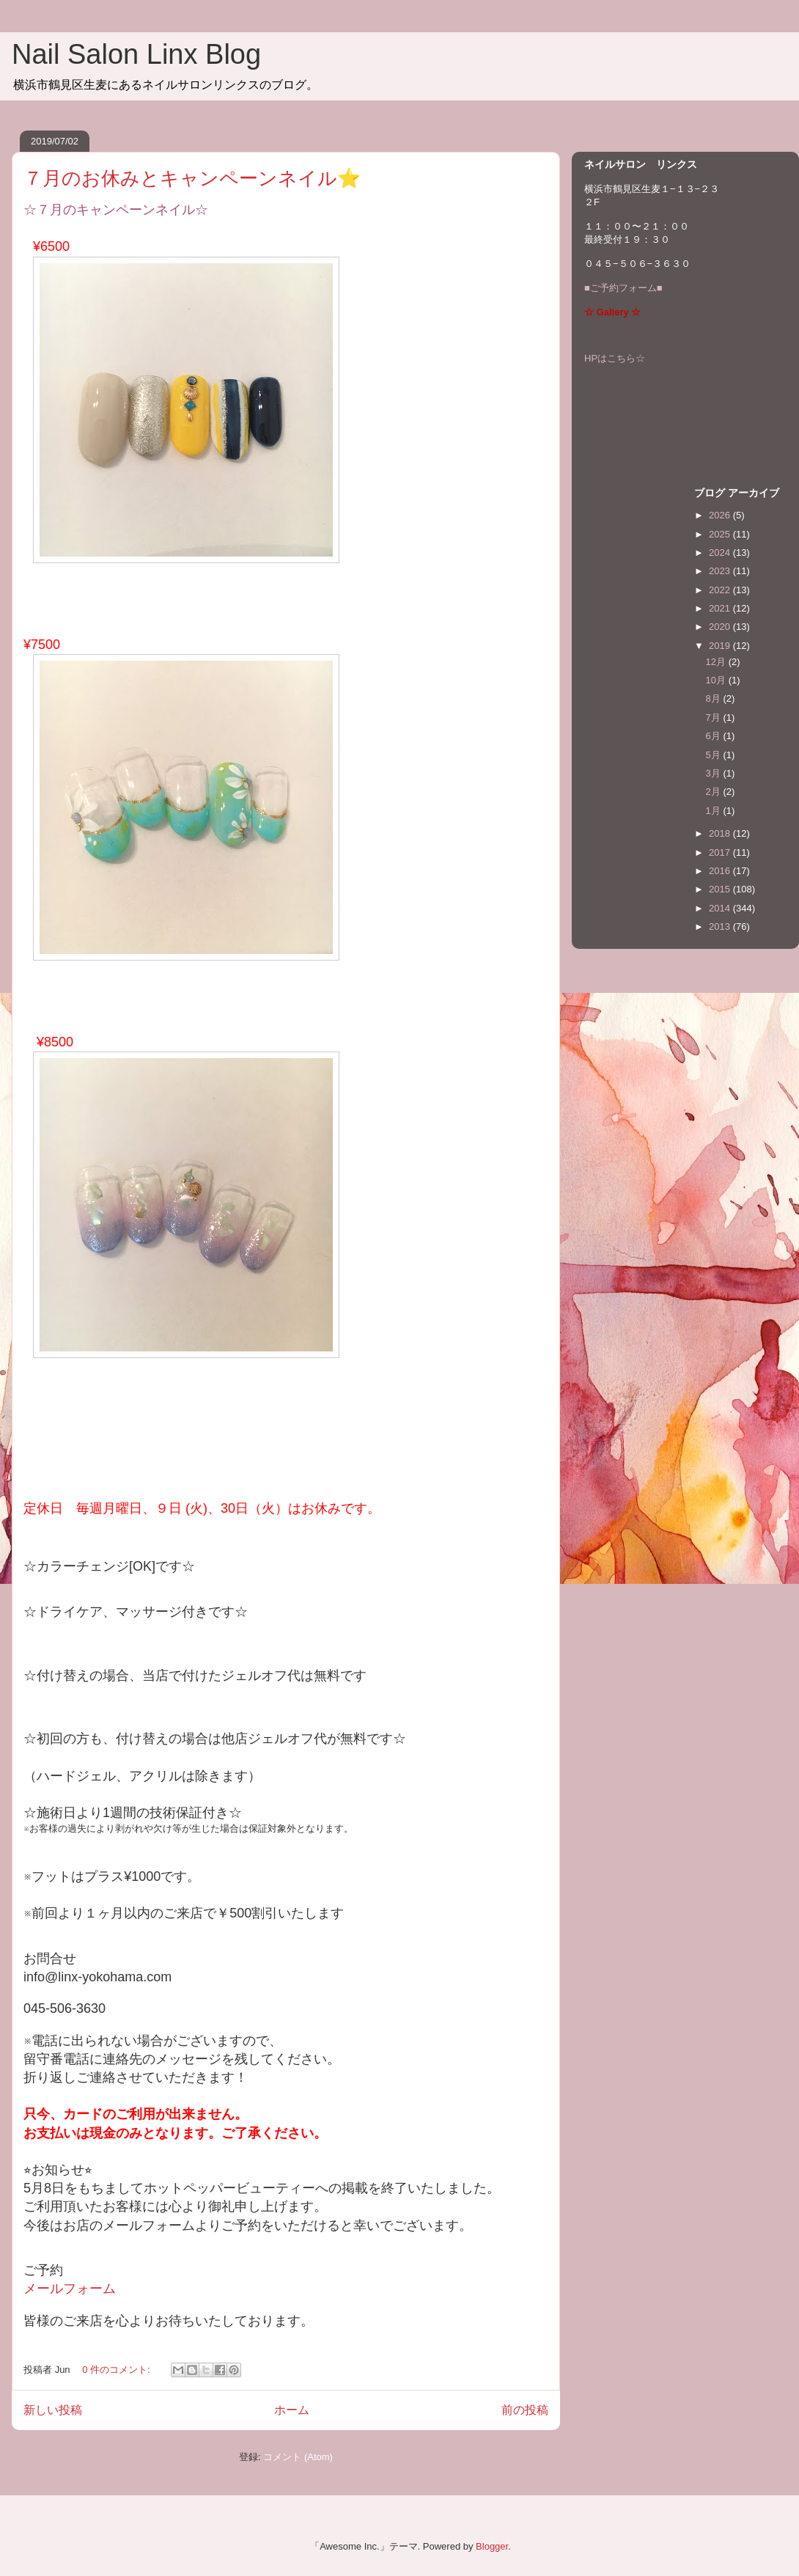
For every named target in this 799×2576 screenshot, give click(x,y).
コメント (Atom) (298, 2456)
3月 (714, 773)
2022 (721, 589)
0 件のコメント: (117, 2369)
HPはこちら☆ (614, 358)
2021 (721, 608)
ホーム (291, 2410)
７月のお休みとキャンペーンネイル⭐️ (192, 178)
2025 (721, 534)
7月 (714, 717)
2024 (721, 552)
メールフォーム (69, 2288)
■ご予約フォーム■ (623, 287)
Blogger (492, 2546)
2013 (721, 926)
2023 (721, 570)
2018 (721, 833)
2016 (721, 870)
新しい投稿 (52, 2410)
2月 (714, 791)
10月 (717, 680)
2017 (721, 852)
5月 (714, 754)
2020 (721, 626)
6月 (714, 735)
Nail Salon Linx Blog (136, 54)
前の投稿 (524, 2410)
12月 (717, 661)
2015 (721, 889)
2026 (721, 515)
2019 (721, 645)
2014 (721, 908)
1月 (714, 810)
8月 (714, 698)
